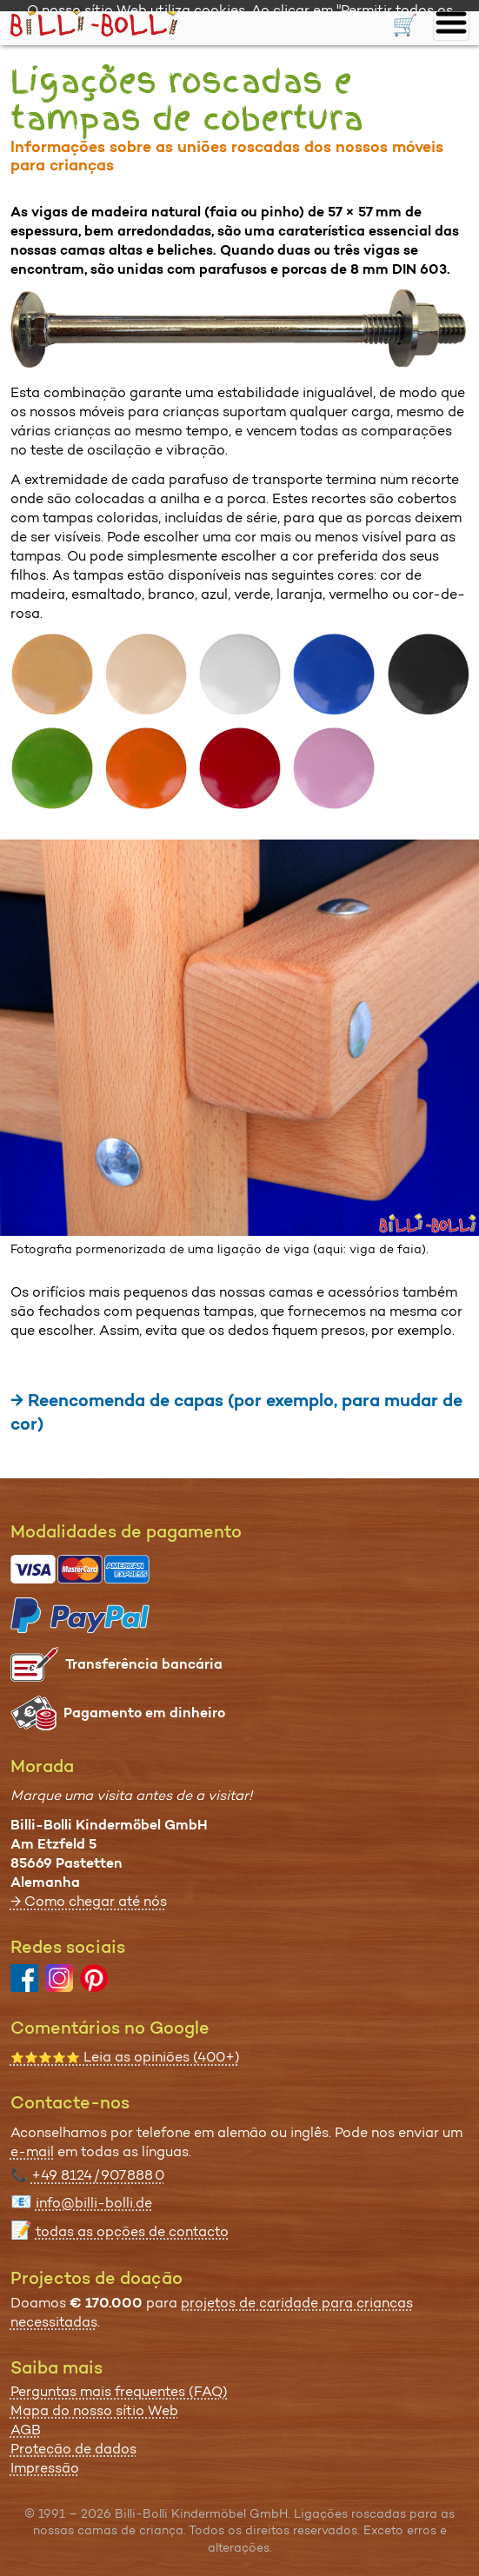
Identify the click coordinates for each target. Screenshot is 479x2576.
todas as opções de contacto (132, 2231)
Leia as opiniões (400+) (125, 2056)
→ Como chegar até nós (88, 1901)
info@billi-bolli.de (94, 2202)
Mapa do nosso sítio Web (94, 2410)
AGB (25, 2429)
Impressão (44, 2468)
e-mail (32, 2151)
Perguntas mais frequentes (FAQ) (119, 2391)
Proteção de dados (73, 2448)
